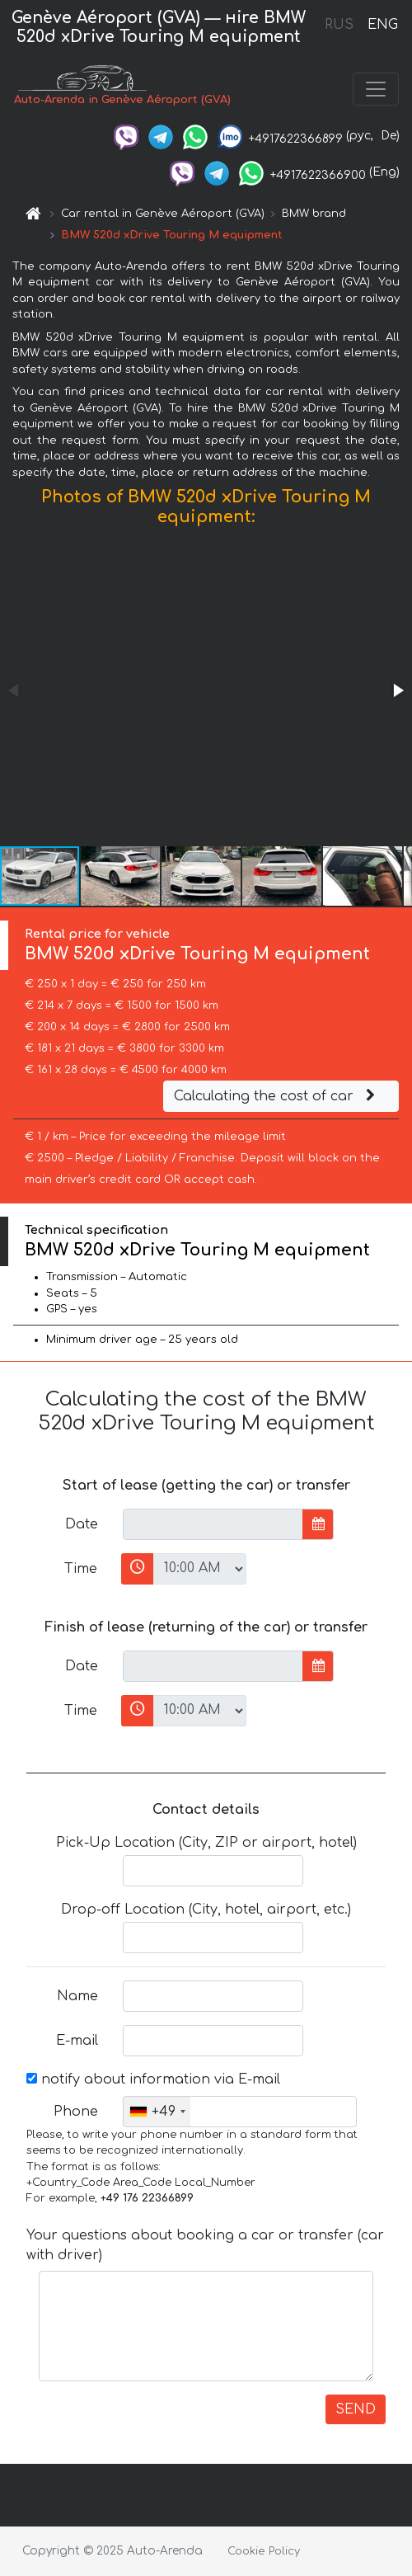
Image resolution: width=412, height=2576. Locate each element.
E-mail (77, 2040)
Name (77, 1996)
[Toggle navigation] (376, 89)
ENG (382, 24)
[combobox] (157, 2111)
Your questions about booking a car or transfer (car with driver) (205, 2245)
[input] (213, 1524)
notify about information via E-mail (153, 2079)
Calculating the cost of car (277, 1096)
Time (80, 1568)
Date (81, 1524)
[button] (397, 690)
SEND (355, 2409)
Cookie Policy (263, 2551)
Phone (76, 2111)
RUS (339, 24)
